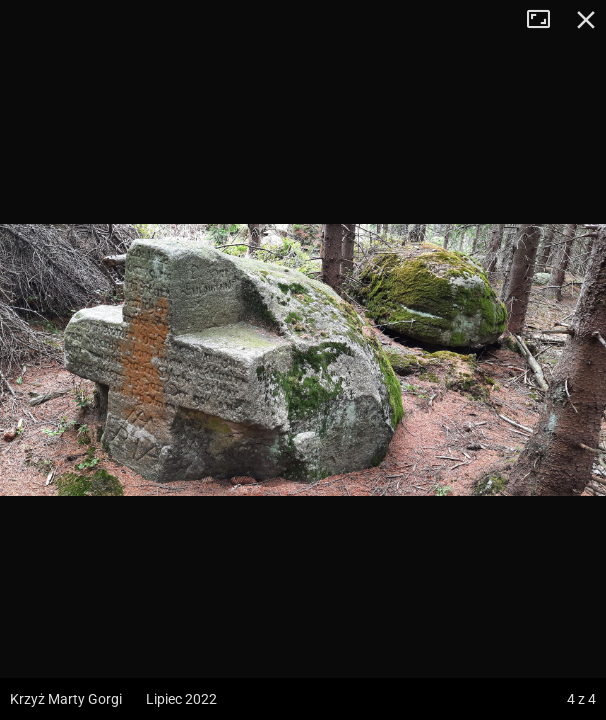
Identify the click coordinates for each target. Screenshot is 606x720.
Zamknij (586, 20)
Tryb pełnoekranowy (546, 20)
